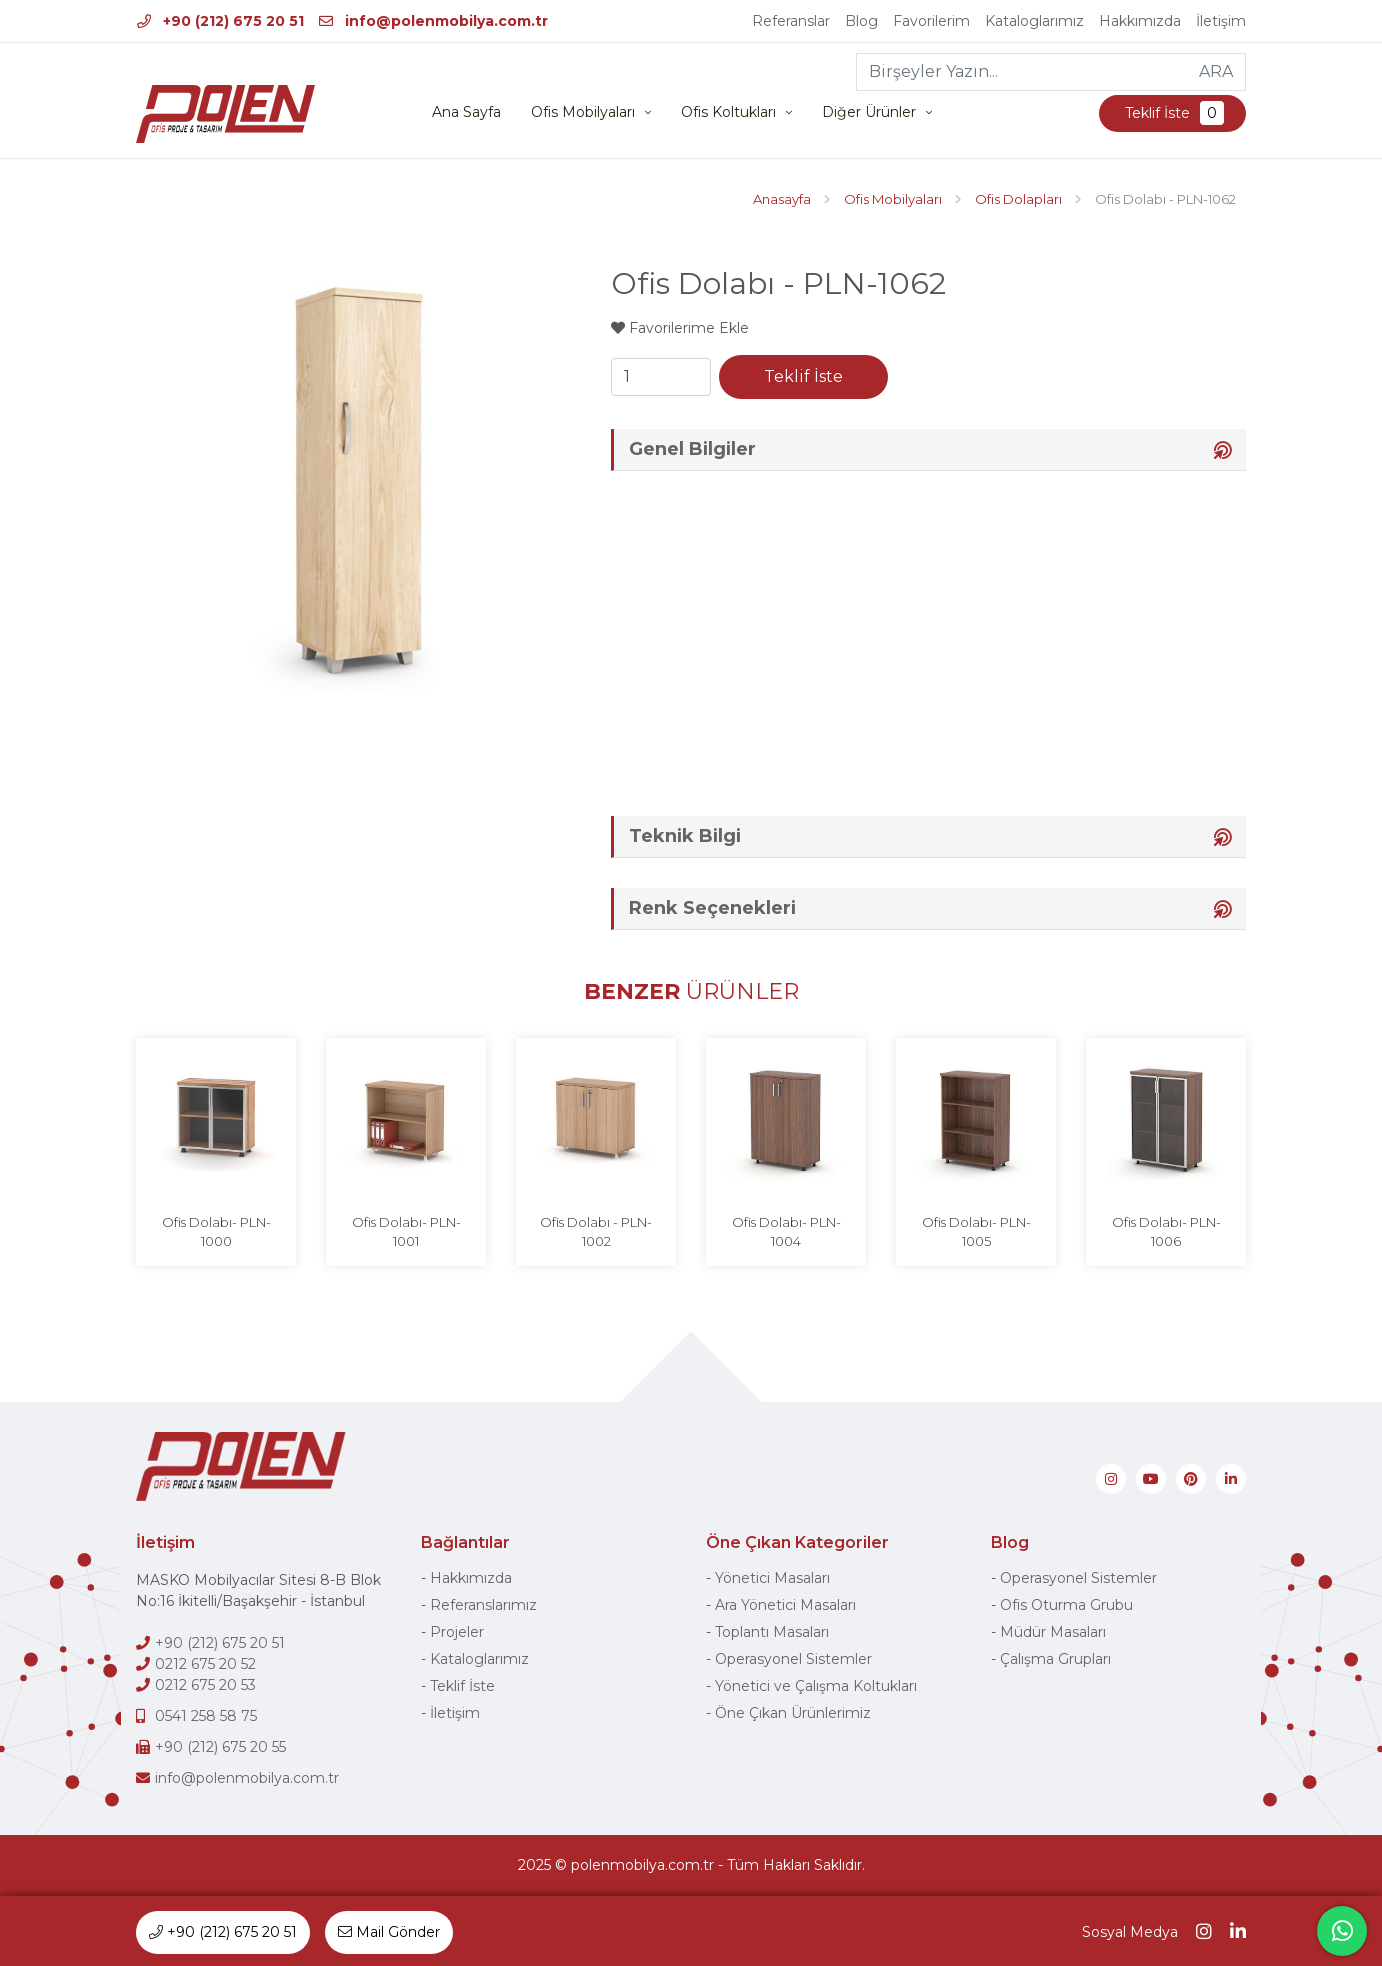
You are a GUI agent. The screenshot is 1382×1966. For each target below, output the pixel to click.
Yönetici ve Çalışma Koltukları (816, 1686)
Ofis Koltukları (728, 112)
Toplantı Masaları (772, 1632)
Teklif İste (1172, 113)
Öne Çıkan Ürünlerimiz (793, 1713)
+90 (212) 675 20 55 (220, 1747)
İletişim (1221, 21)
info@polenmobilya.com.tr (433, 21)
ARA (1216, 71)
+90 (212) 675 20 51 (220, 21)
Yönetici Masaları (772, 1578)
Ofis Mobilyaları (583, 112)
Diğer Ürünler (869, 112)
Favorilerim (931, 21)
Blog (861, 21)
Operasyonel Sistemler (793, 1659)
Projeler (457, 1632)
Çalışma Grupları (1055, 1659)
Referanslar (791, 21)
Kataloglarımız (1034, 21)
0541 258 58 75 (206, 1716)
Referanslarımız (483, 1605)
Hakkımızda (1140, 21)
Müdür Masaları (1053, 1632)
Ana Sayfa (466, 112)
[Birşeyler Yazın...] (1022, 72)
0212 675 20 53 (205, 1685)
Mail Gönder (389, 1932)
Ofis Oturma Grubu (1066, 1605)
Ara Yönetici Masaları (785, 1605)
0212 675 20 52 (205, 1664)
